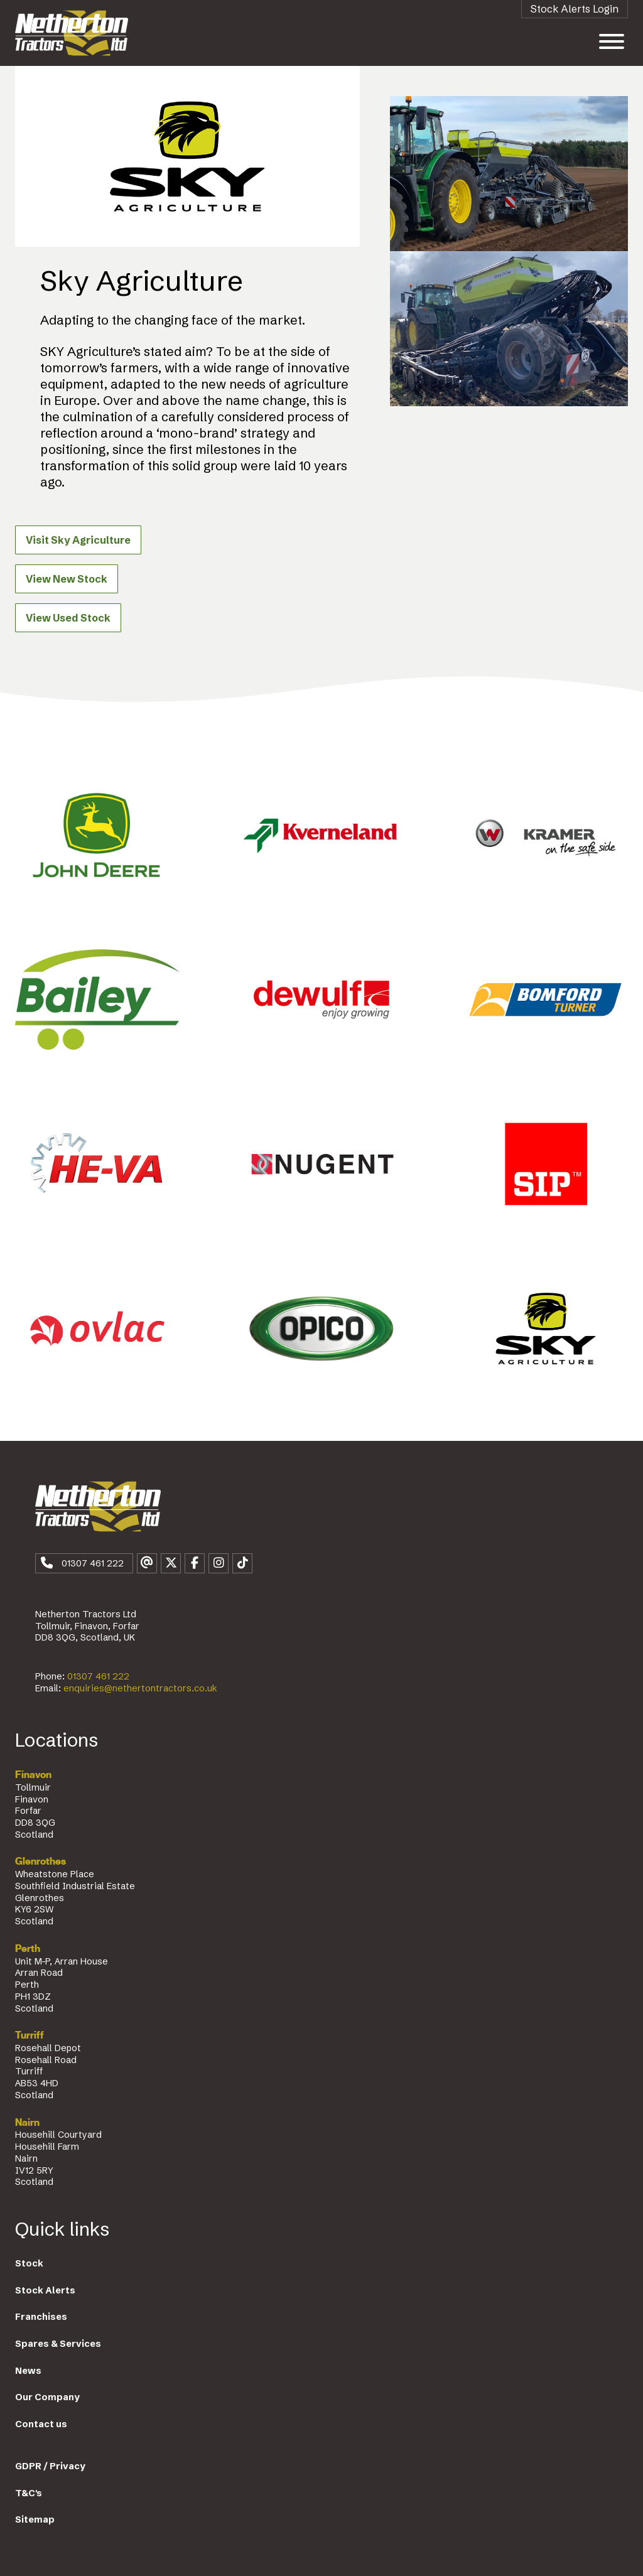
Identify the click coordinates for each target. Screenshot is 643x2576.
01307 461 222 (98, 1676)
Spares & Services (58, 2343)
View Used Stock (68, 618)
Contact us (41, 2424)
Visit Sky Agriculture (78, 540)
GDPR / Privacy (50, 2466)
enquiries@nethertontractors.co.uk (140, 1688)
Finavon (33, 1775)
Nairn (27, 2122)
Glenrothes (40, 1861)
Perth (27, 1949)
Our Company (47, 2397)
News (28, 2370)
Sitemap (35, 2519)
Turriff (29, 2035)
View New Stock (66, 579)
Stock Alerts (45, 2290)
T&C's (28, 2493)
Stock (29, 2263)
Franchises (41, 2316)
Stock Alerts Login (575, 9)
